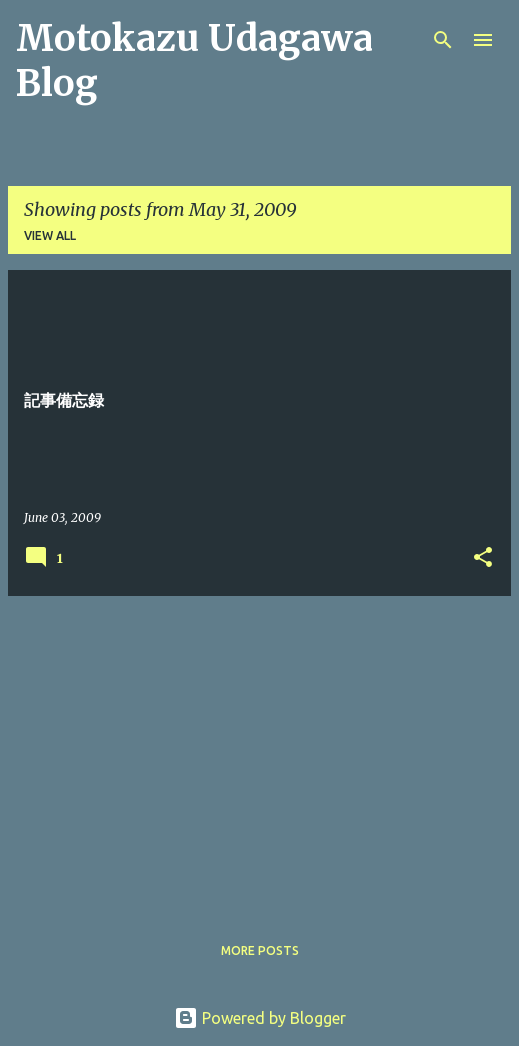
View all (50, 235)
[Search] (443, 40)
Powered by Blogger (260, 1018)
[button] (483, 558)
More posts (260, 950)
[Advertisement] (259, 752)
